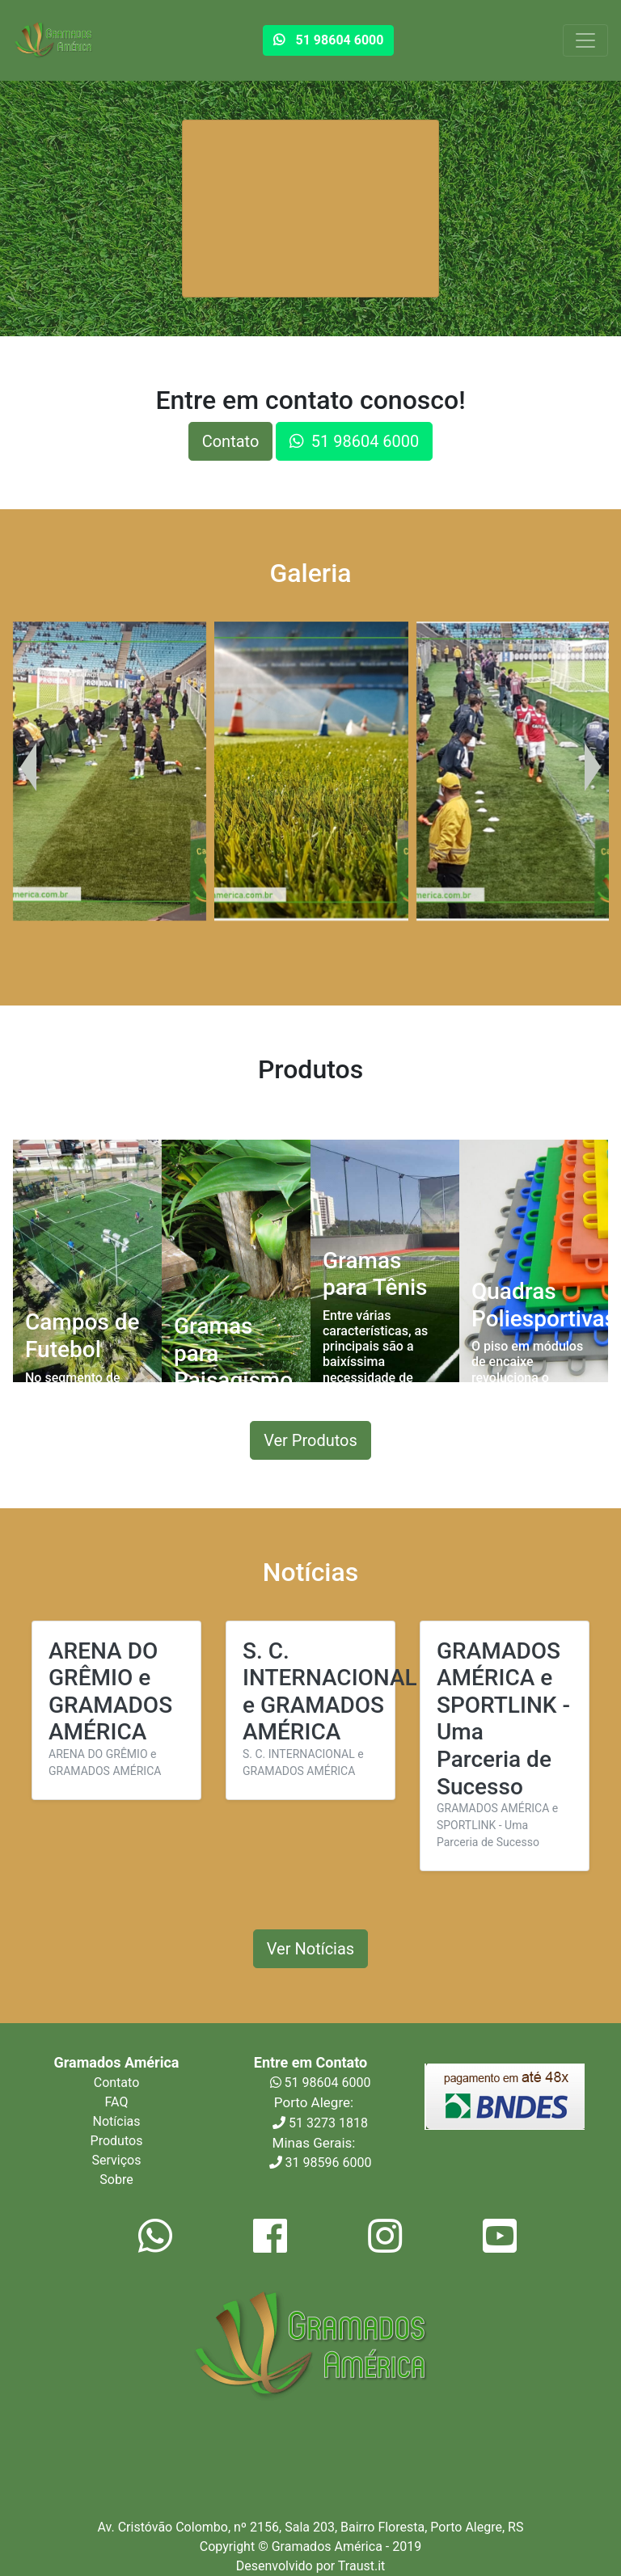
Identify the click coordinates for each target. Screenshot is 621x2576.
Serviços (117, 2160)
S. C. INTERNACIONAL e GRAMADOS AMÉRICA (330, 1692)
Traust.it (361, 2566)
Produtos (117, 2140)
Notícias (117, 2121)
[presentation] (28, 767)
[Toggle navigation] (585, 40)
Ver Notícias (310, 1948)
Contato (231, 441)
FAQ (117, 2102)
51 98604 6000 (320, 2082)
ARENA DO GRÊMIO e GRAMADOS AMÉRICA (110, 1692)
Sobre (116, 2179)
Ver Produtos (310, 1440)
